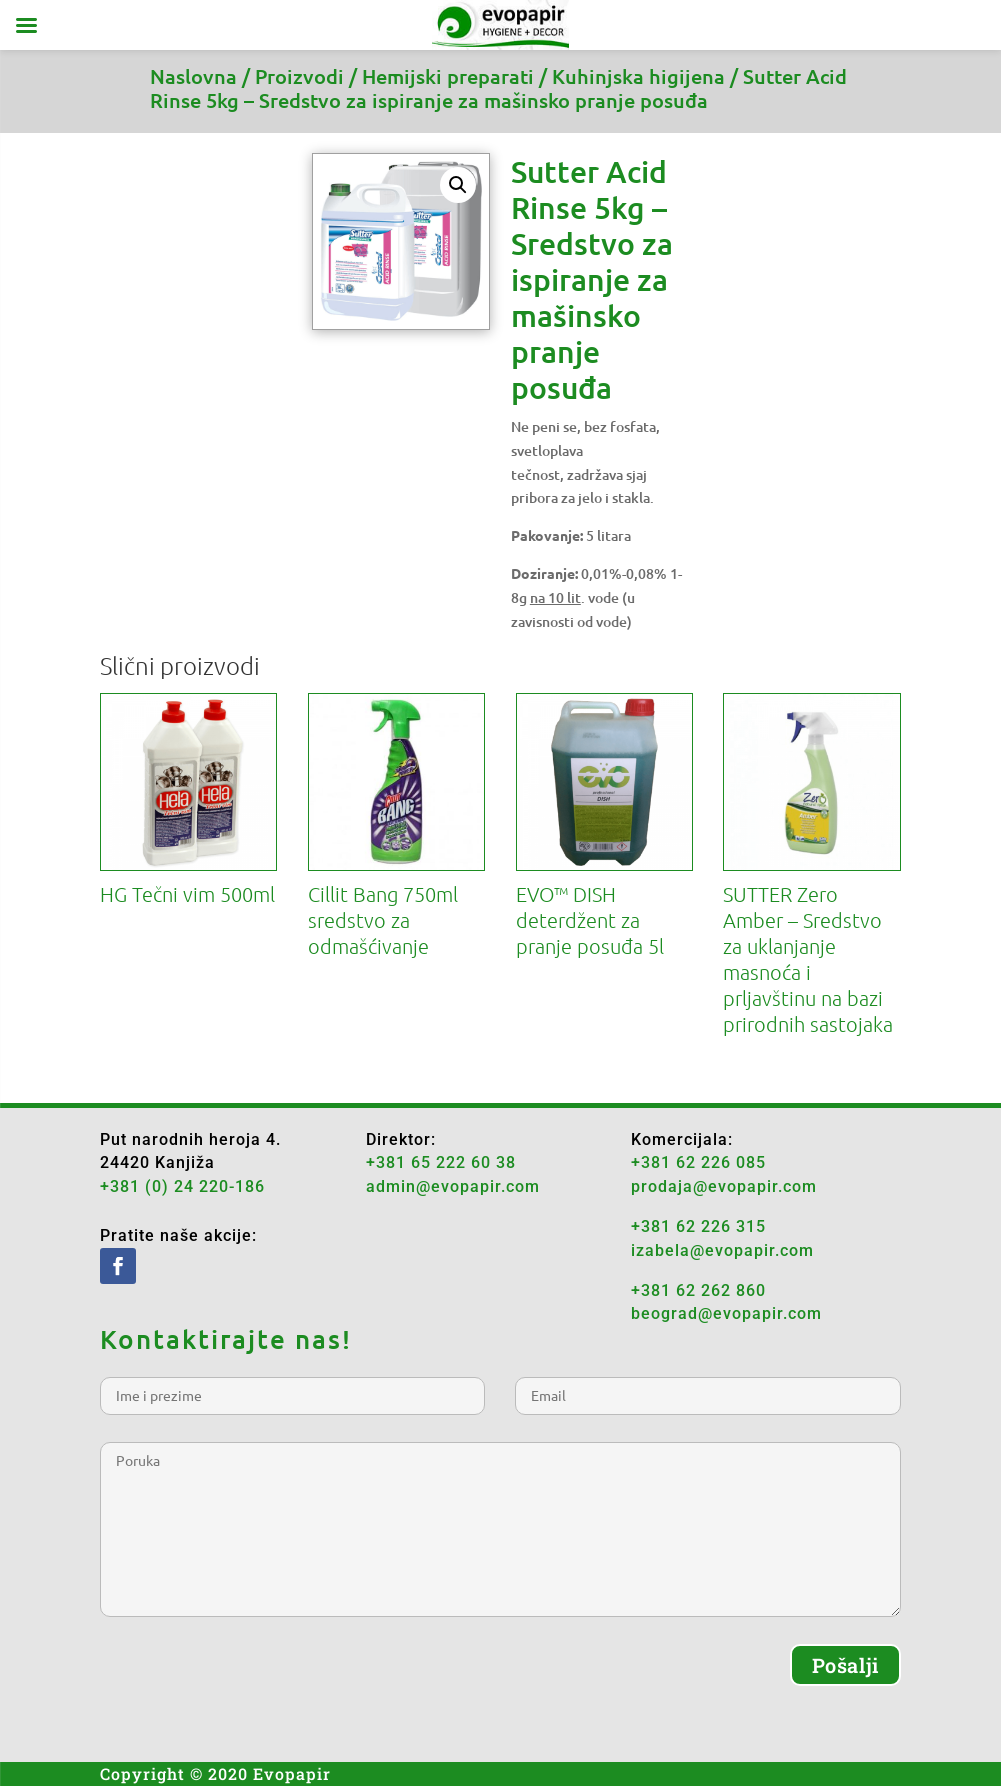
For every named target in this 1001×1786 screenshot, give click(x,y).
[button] (458, 185)
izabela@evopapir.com (722, 1250)
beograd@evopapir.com (726, 1313)
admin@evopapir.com (453, 1186)
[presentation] (252, 1683)
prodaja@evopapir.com (724, 1186)
